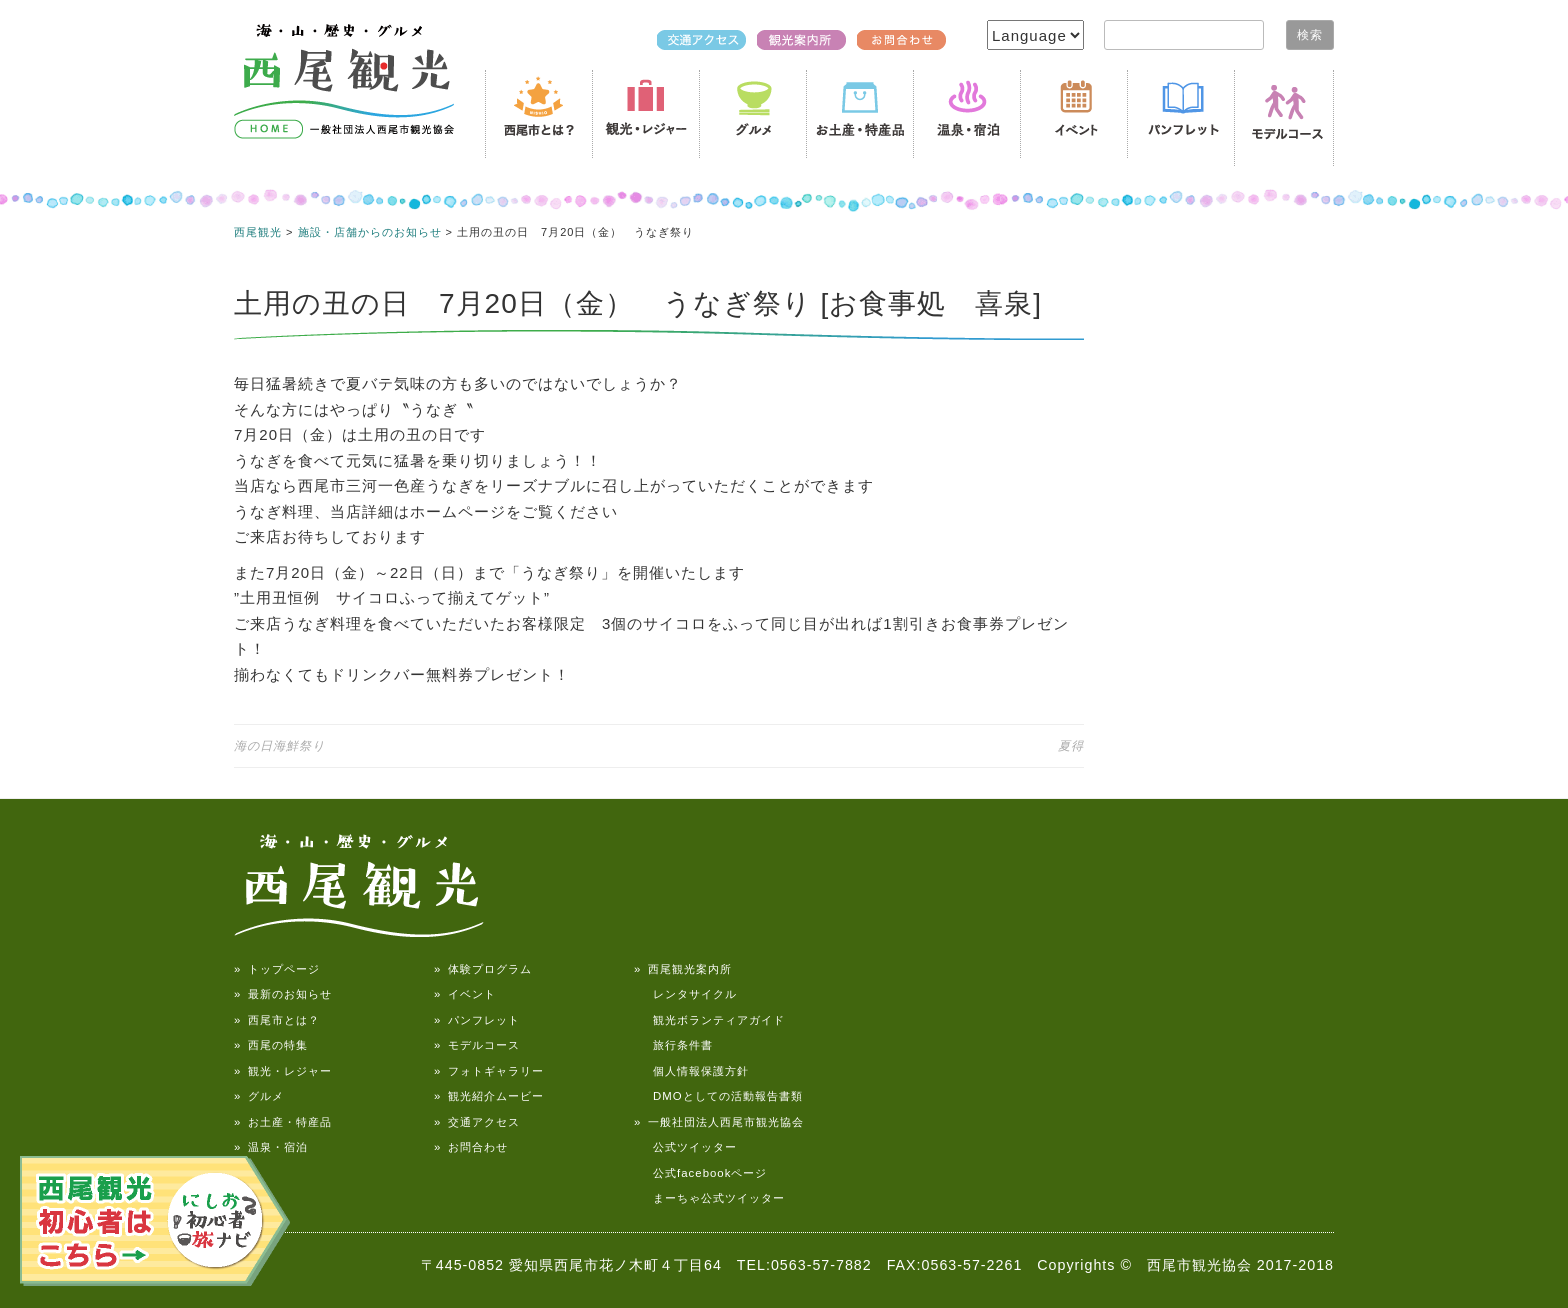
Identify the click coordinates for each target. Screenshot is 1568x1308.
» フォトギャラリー (489, 1071)
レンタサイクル (685, 994)
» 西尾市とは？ (277, 1020)
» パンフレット (477, 1020)
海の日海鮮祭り (279, 746)
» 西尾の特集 (271, 1045)
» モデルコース (477, 1045)
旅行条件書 (673, 1045)
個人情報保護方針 (691, 1071)
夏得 (1071, 746)
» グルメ (259, 1096)
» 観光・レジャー (283, 1071)
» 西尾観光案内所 (683, 969)
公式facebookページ (700, 1173)
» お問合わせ (471, 1147)
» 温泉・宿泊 (271, 1147)
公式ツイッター (685, 1147)
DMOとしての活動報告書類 (718, 1096)
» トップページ (277, 969)
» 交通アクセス (477, 1122)
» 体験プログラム (483, 969)
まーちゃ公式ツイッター (709, 1198)
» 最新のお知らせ (283, 994)
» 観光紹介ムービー (489, 1096)
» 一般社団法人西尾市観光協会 (719, 1122)
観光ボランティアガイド (709, 1020)
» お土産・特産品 (283, 1122)
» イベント (465, 994)
